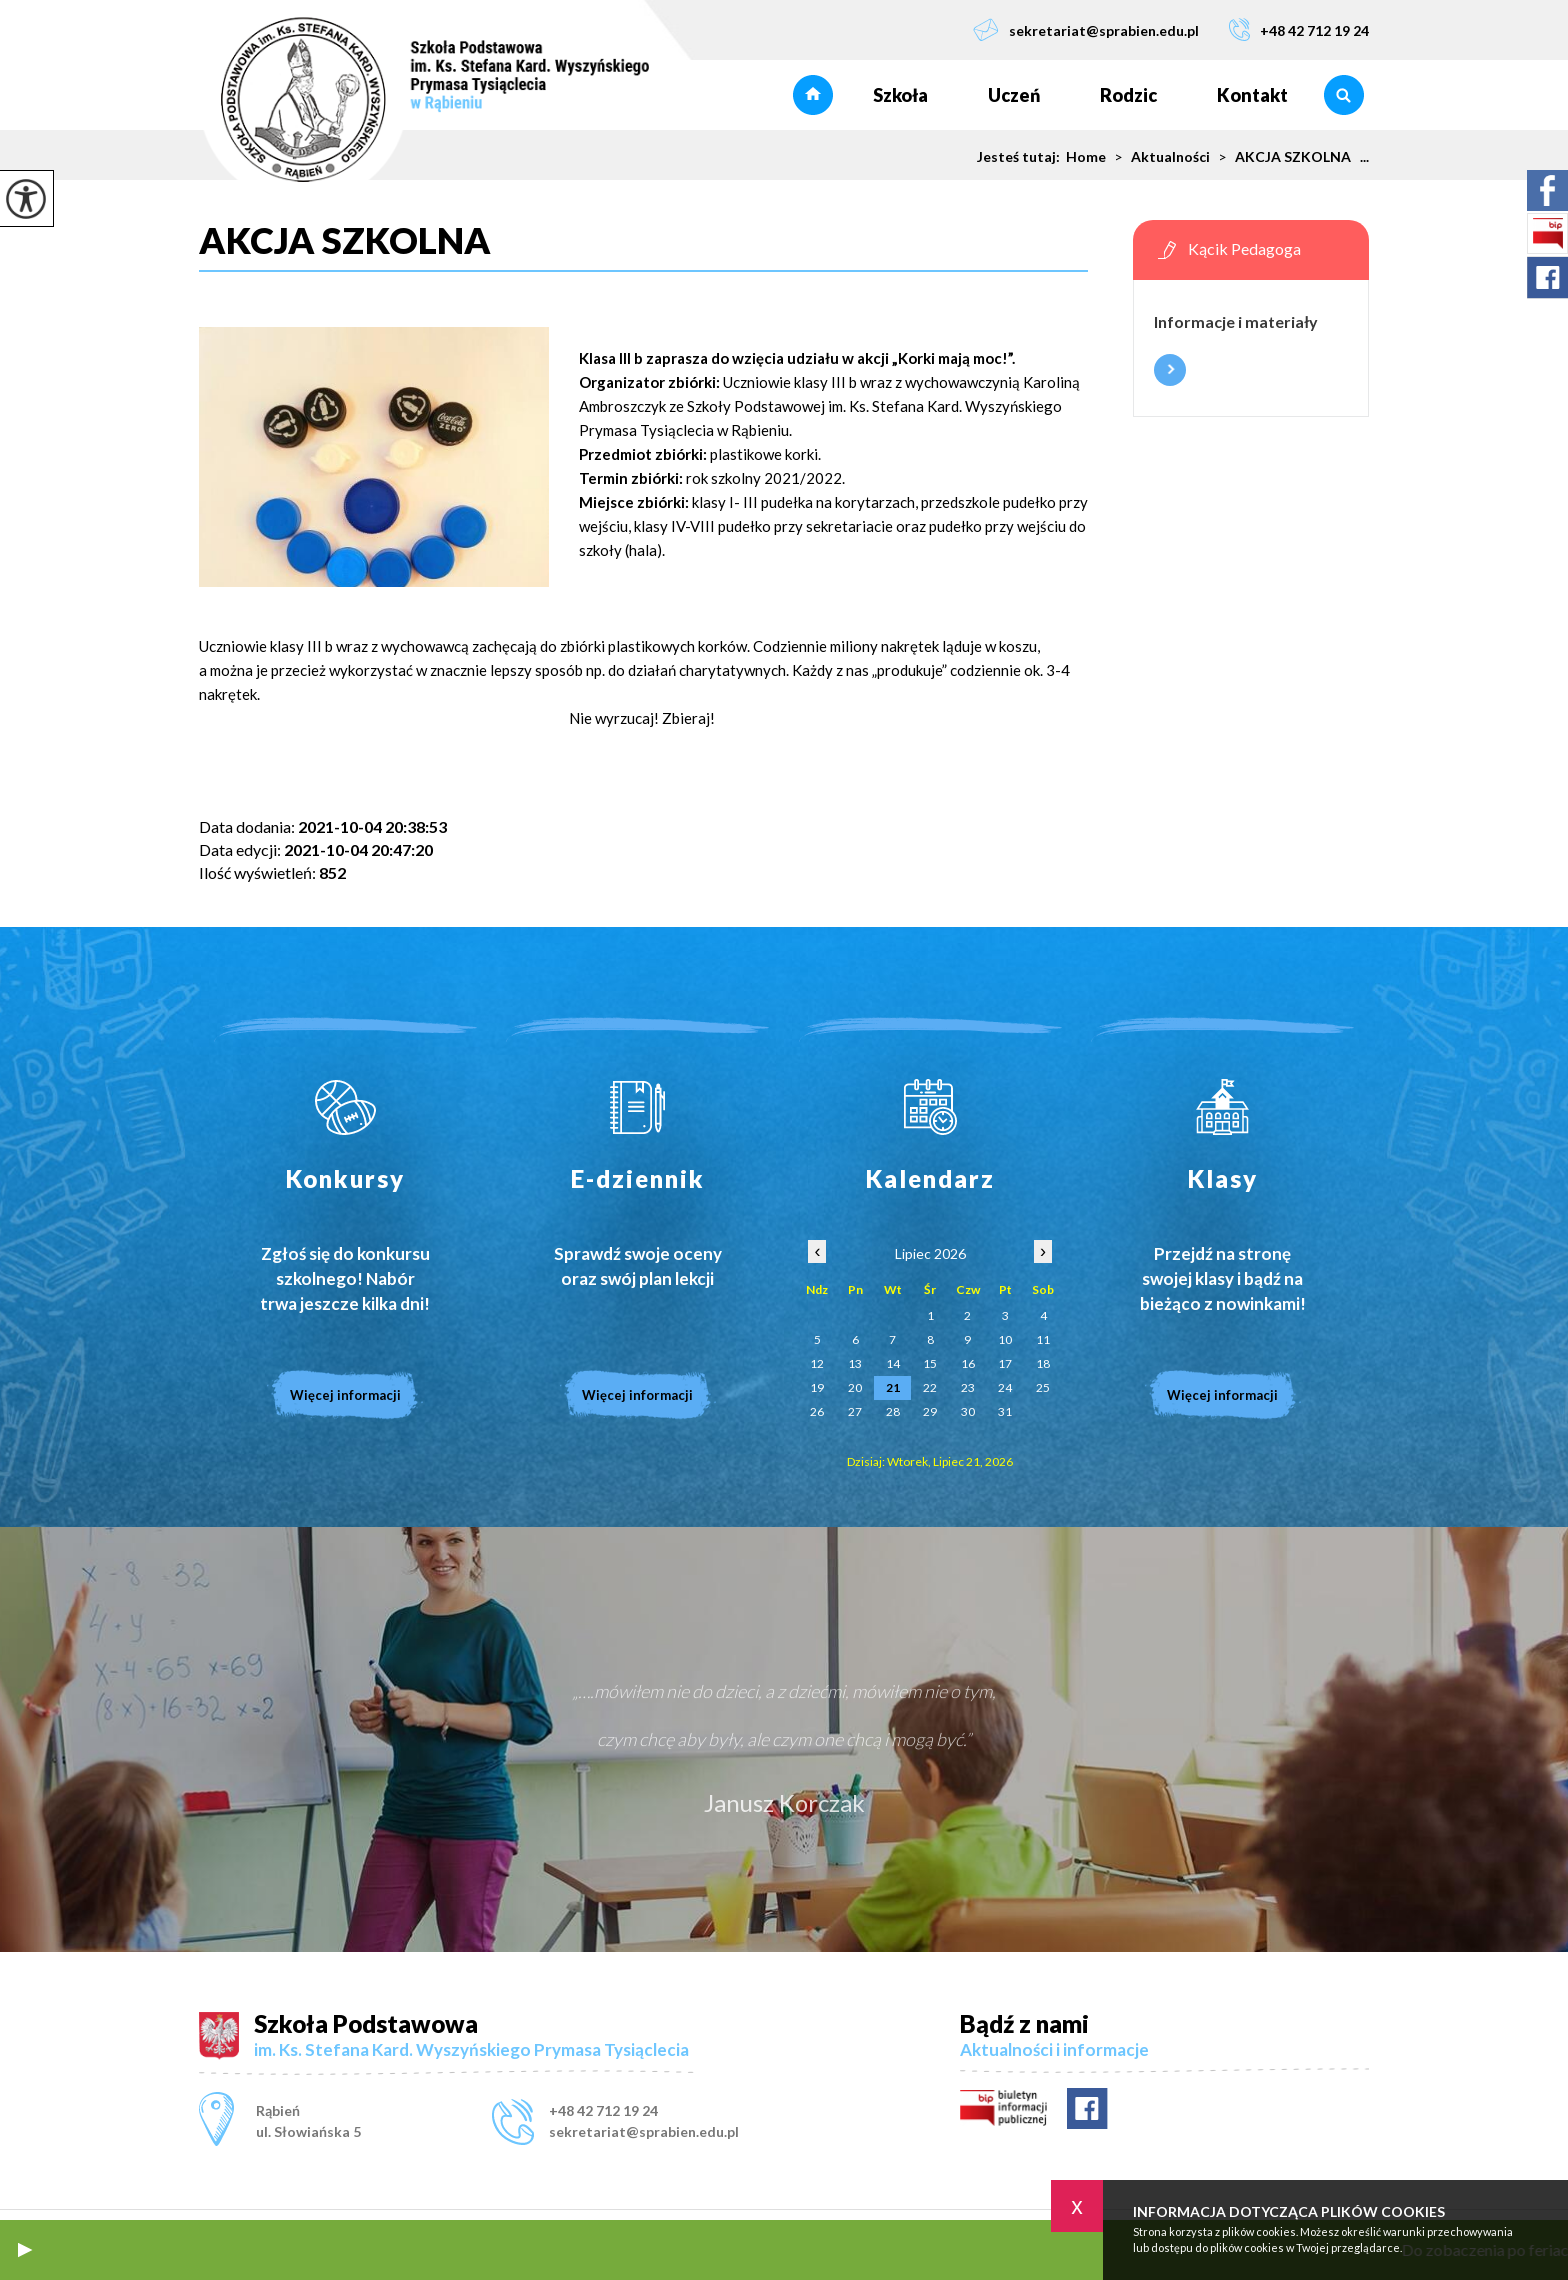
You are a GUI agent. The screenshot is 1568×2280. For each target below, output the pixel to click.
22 (930, 1387)
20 (855, 1387)
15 (930, 1363)
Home (1086, 157)
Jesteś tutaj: (1021, 157)
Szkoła (900, 95)
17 (1005, 1363)
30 (968, 1411)
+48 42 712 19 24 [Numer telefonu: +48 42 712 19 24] (603, 2110)
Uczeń (1014, 95)
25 (1043, 1387)
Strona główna (813, 95)
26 (817, 1411)
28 (893, 1411)
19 (817, 1387)
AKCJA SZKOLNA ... (1289, 157)
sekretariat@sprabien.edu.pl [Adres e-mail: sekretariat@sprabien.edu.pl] (644, 2131)
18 (1043, 1363)
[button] (25, 2250)
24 (1005, 1387)
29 (930, 1411)
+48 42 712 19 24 (1299, 29)
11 (1043, 1339)
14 (893, 1363)
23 (968, 1387)
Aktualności (1158, 157)
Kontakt (1252, 95)
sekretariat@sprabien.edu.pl (1086, 29)
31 (1005, 1411)
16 (968, 1363)
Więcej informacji (1170, 370)
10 (1005, 1339)
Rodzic (1128, 95)
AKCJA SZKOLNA (352, 241)
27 (855, 1411)
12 (817, 1363)
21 (893, 1387)
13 (855, 1363)
